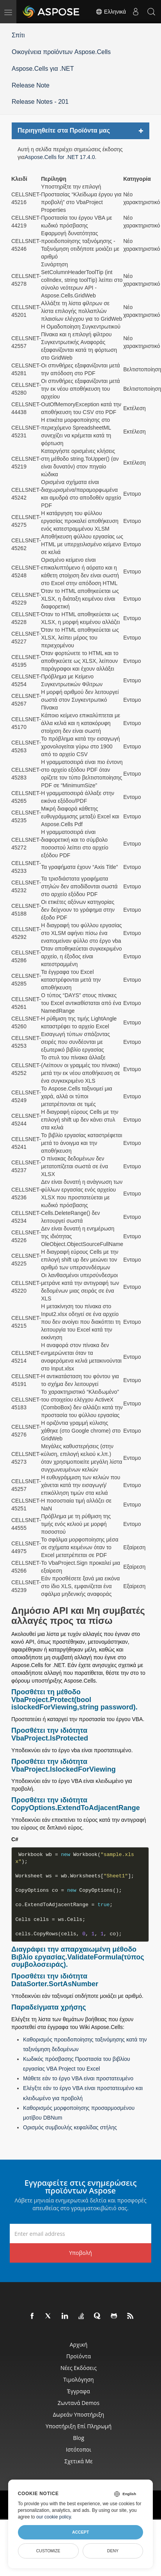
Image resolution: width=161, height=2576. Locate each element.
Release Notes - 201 (40, 101)
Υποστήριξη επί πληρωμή (78, 2426)
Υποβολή (80, 2252)
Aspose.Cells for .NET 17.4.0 (60, 157)
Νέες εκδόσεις (78, 2368)
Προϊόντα (78, 2356)
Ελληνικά (111, 11)
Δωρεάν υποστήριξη (78, 2414)
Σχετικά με (78, 2461)
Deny (113, 2550)
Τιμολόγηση (78, 2379)
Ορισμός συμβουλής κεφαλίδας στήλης (70, 2127)
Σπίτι (18, 35)
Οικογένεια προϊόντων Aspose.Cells (61, 52)
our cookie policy (53, 2517)
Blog (78, 2437)
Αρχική (79, 2344)
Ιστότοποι (78, 2449)
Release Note (31, 85)
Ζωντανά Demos (78, 2402)
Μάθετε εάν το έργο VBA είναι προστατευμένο (78, 2078)
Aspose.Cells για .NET (43, 68)
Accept (80, 2532)
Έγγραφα (78, 2391)
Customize (48, 2550)
